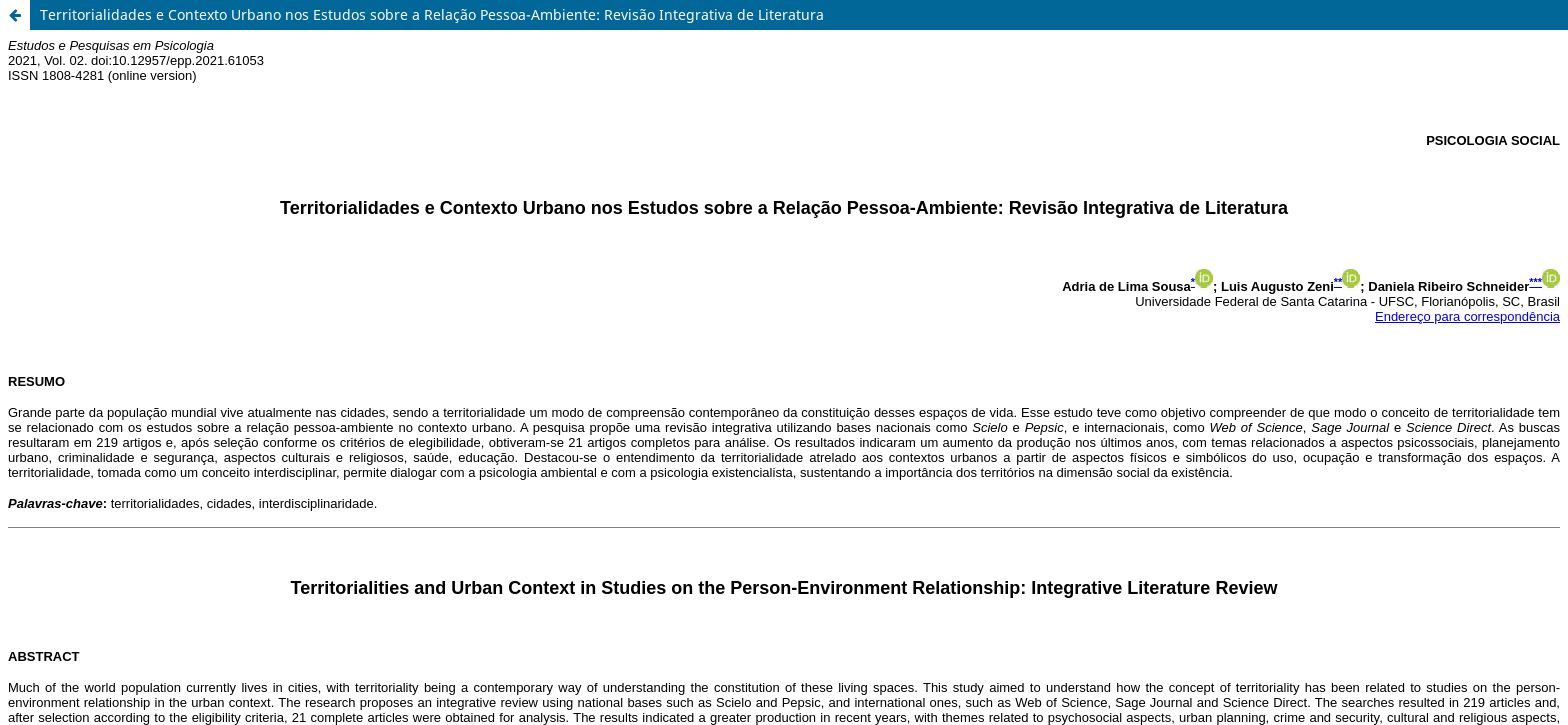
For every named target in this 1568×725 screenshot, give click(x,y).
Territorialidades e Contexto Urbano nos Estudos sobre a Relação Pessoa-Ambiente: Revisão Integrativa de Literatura (432, 14)
